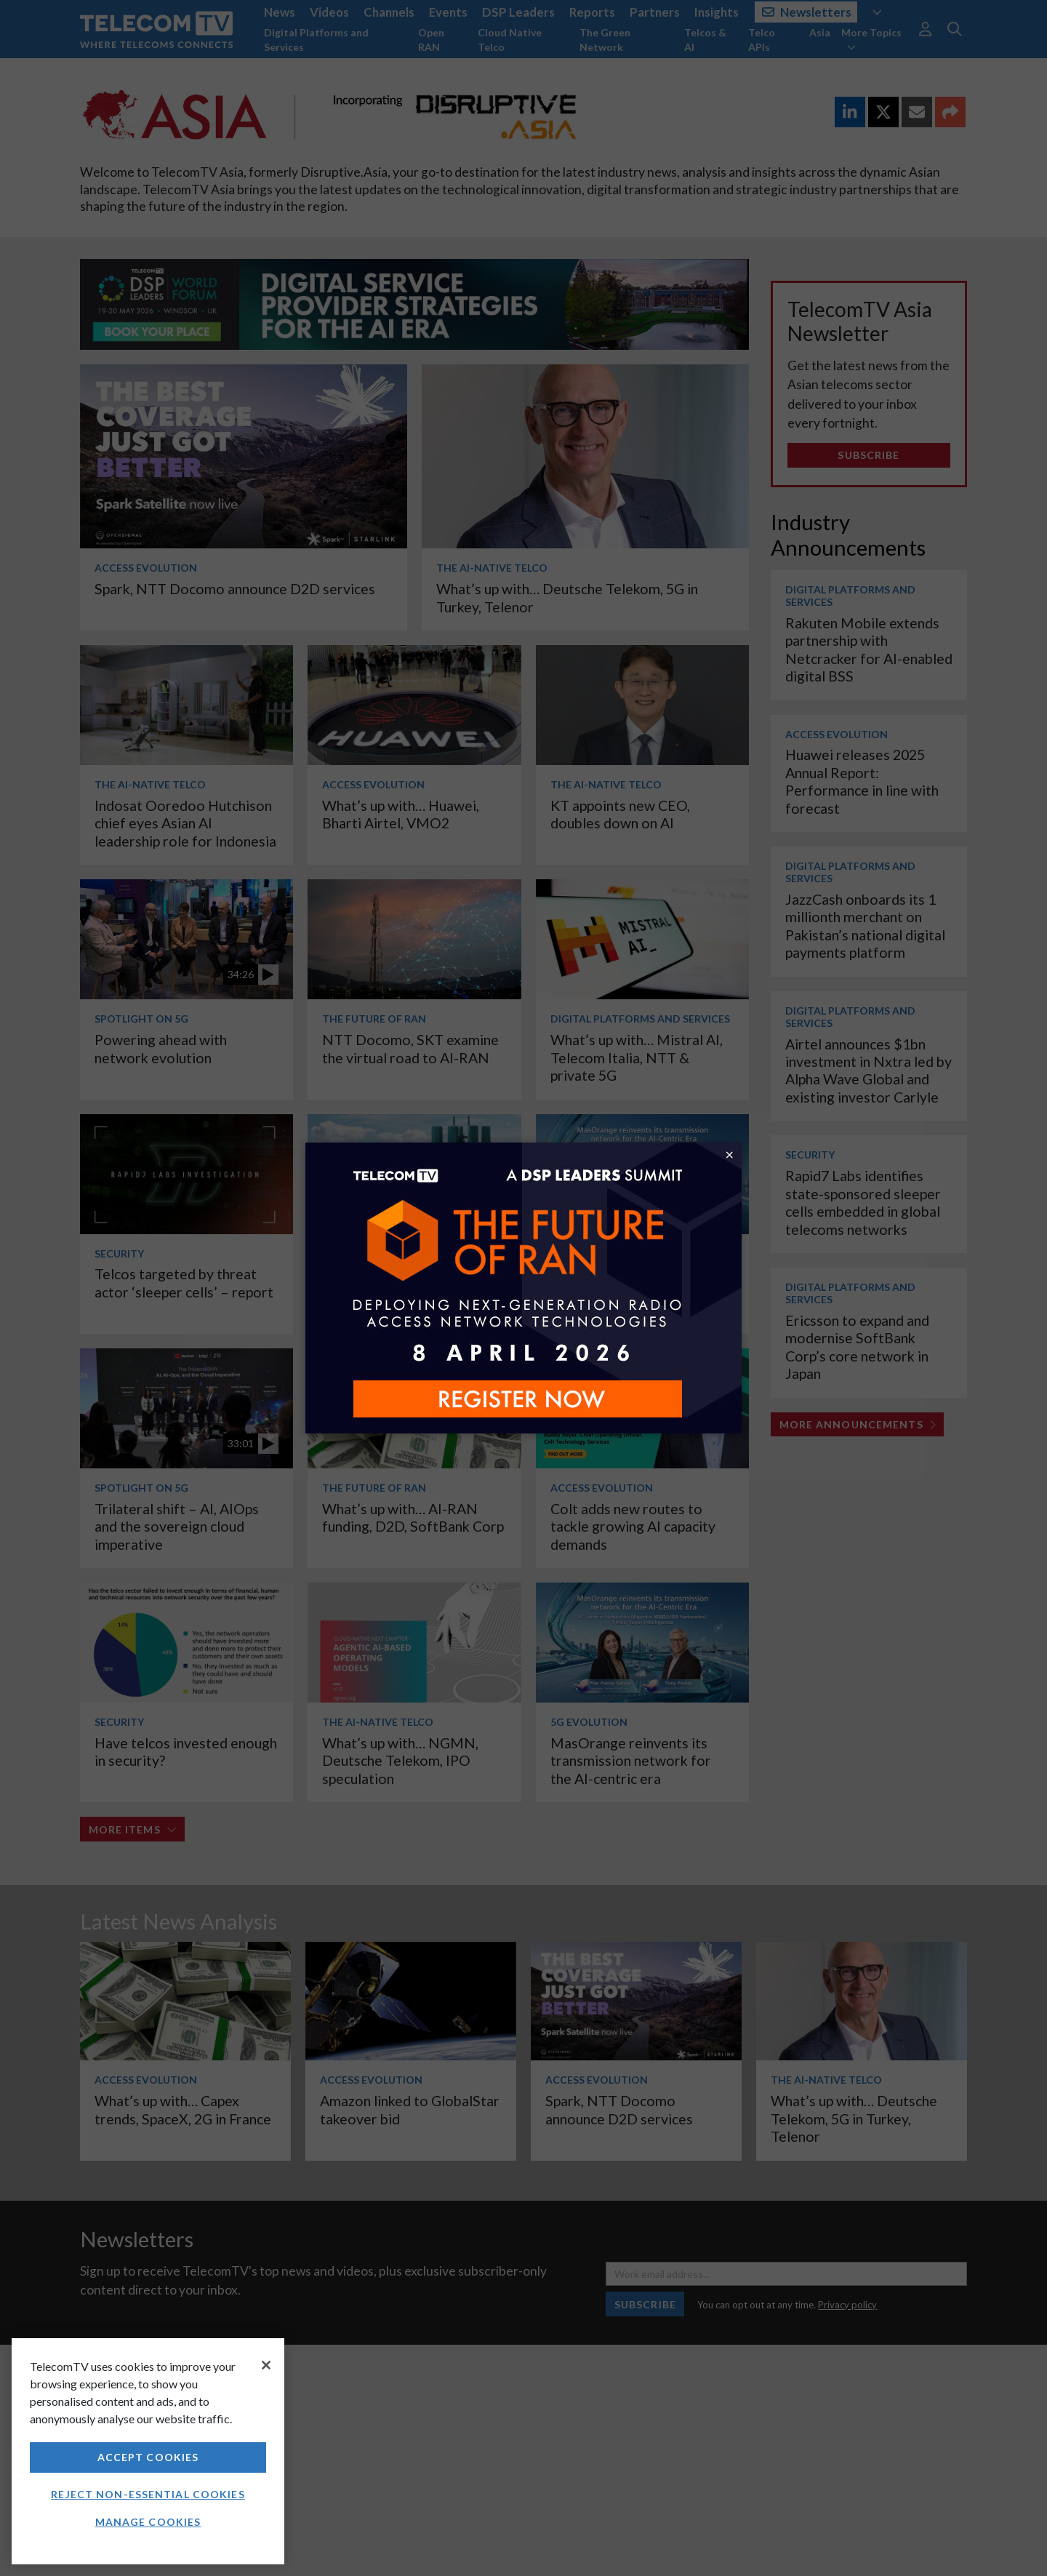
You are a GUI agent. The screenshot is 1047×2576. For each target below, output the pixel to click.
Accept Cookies (148, 2457)
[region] (148, 2451)
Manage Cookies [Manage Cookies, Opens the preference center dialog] (148, 2522)
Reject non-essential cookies (147, 2494)
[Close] (266, 2365)
